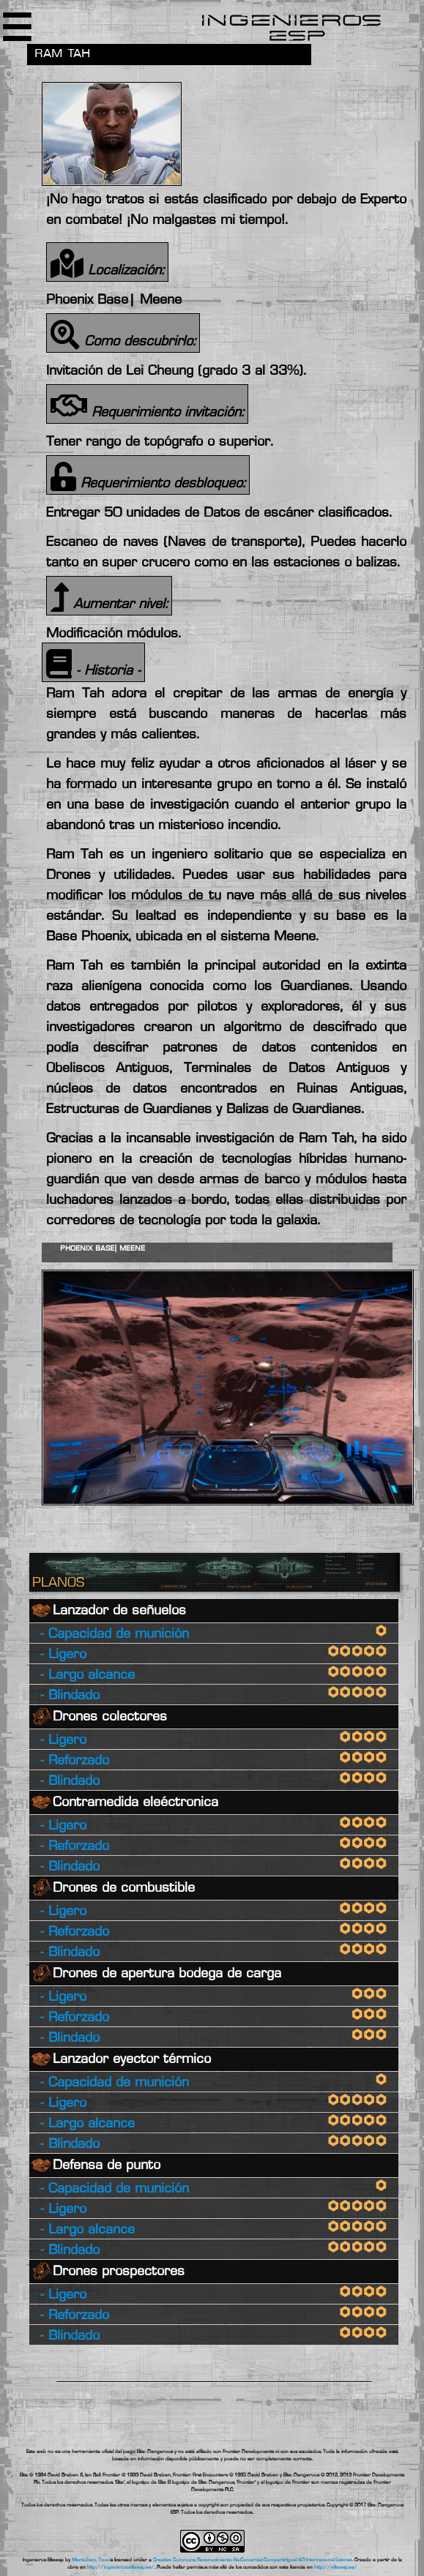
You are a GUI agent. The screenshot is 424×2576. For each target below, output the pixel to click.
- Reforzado (74, 1761)
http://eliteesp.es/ (335, 2567)
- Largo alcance (87, 1675)
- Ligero (63, 1655)
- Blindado (70, 1696)
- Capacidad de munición (114, 1634)
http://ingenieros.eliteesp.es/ (121, 2567)
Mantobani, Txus (90, 2560)
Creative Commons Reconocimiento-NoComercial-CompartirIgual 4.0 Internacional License (252, 2560)
